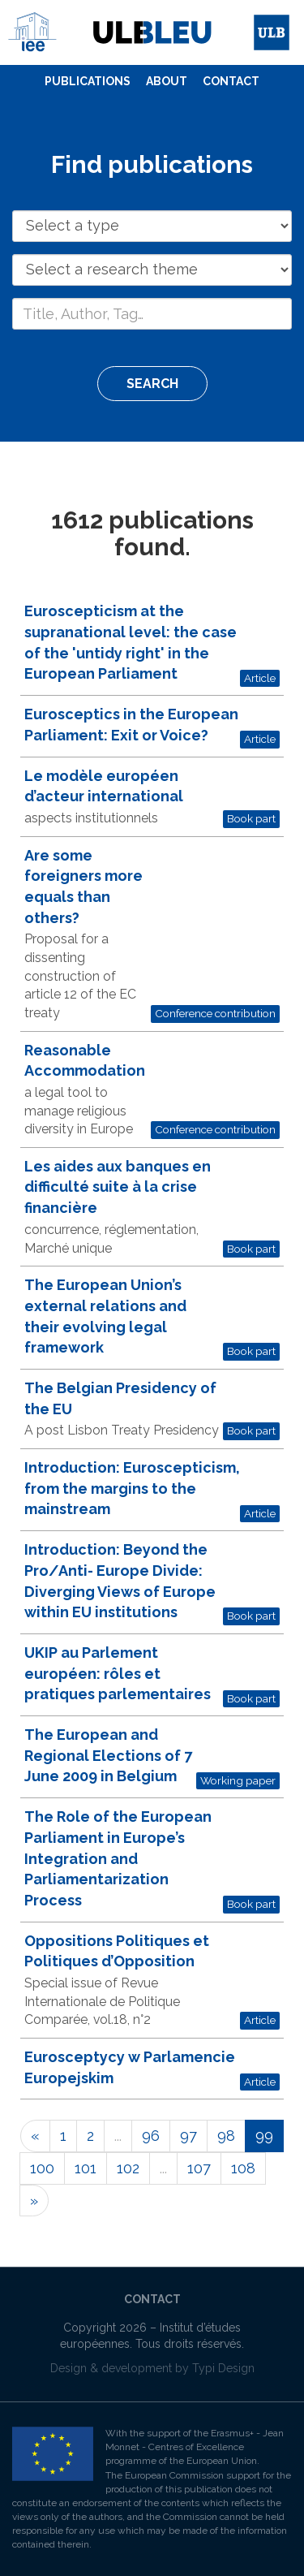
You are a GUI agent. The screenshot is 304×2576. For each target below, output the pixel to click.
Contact (231, 81)
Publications (88, 81)
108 (243, 2168)
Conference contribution (215, 1013)
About (166, 81)
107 (199, 2168)
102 (128, 2168)
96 (151, 2135)
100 (42, 2168)
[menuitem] (87, 82)
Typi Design (223, 2368)
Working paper (238, 1780)
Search (152, 383)
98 (226, 2135)
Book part (251, 818)
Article (260, 677)
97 (188, 2135)
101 (85, 2168)
